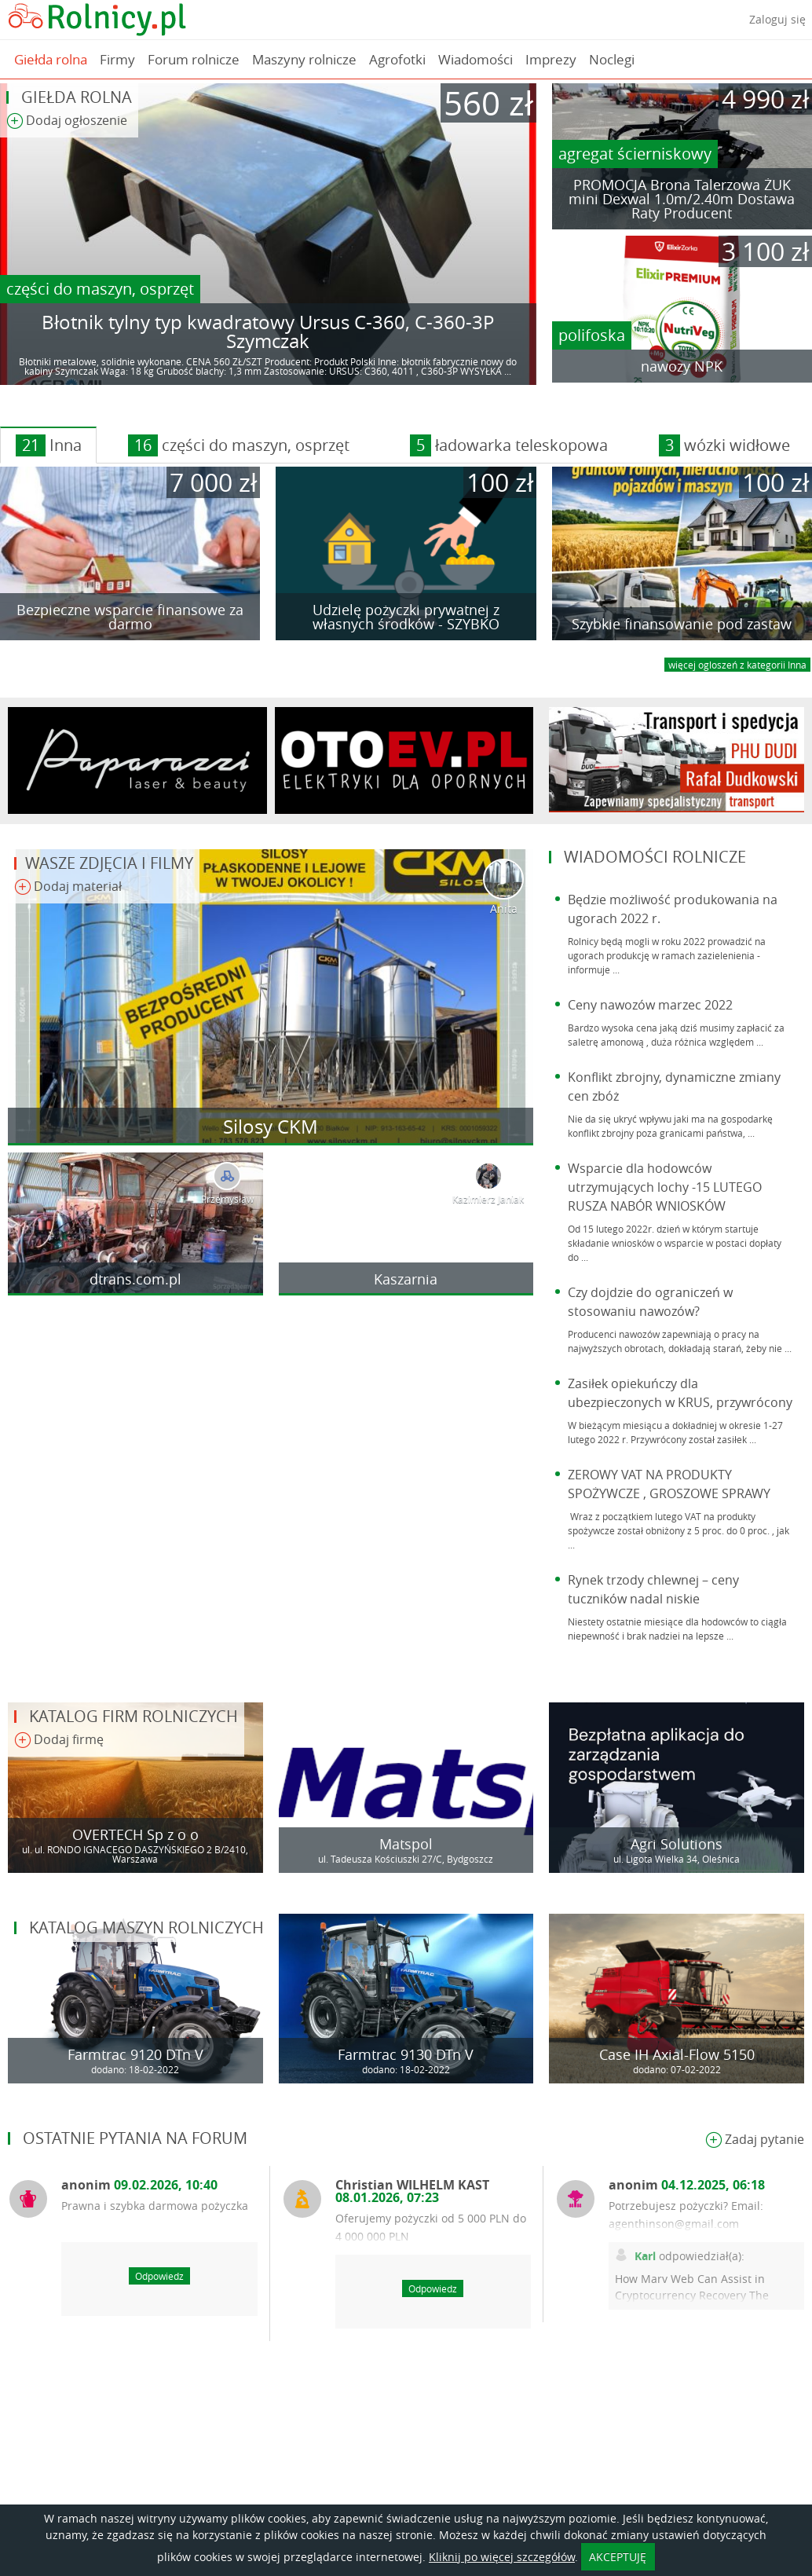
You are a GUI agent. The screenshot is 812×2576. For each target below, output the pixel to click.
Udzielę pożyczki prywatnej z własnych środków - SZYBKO (406, 616)
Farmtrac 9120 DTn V (135, 2054)
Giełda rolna (50, 59)
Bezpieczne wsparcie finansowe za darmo (129, 616)
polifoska (591, 335)
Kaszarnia (405, 1279)
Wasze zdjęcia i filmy (109, 863)
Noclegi (612, 59)
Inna (49, 445)
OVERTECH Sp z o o (135, 1834)
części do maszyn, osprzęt (100, 288)
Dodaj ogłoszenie (66, 121)
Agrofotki (397, 59)
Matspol (406, 1843)
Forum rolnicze (194, 59)
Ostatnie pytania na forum (135, 2138)
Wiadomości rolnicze (655, 856)
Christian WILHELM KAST (412, 2191)
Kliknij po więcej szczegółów (502, 2556)
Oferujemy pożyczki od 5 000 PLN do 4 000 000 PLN (430, 2227)
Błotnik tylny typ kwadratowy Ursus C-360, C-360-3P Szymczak (268, 332)
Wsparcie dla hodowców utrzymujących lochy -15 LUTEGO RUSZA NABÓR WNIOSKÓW (665, 1187)
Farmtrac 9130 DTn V (406, 2054)
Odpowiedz (159, 2276)
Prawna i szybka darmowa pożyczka (154, 2205)
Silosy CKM (270, 1126)
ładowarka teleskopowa (509, 445)
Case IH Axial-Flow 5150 (677, 2054)
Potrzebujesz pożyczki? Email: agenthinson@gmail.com (686, 2214)
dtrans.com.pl (135, 1279)
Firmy (117, 59)
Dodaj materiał (68, 887)
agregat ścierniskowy (634, 153)
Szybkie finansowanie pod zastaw (682, 623)
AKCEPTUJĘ (617, 2556)
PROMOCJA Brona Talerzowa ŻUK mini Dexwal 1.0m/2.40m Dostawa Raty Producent (682, 198)
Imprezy (550, 59)
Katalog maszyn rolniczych (146, 1927)
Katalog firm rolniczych (133, 1716)
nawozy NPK (681, 366)
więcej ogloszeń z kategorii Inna (737, 664)
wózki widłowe (724, 445)
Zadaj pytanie (754, 2140)
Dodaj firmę (59, 1740)
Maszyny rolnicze (304, 59)
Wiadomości (475, 59)
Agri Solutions (676, 1843)
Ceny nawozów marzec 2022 (650, 1004)
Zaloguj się (777, 19)
